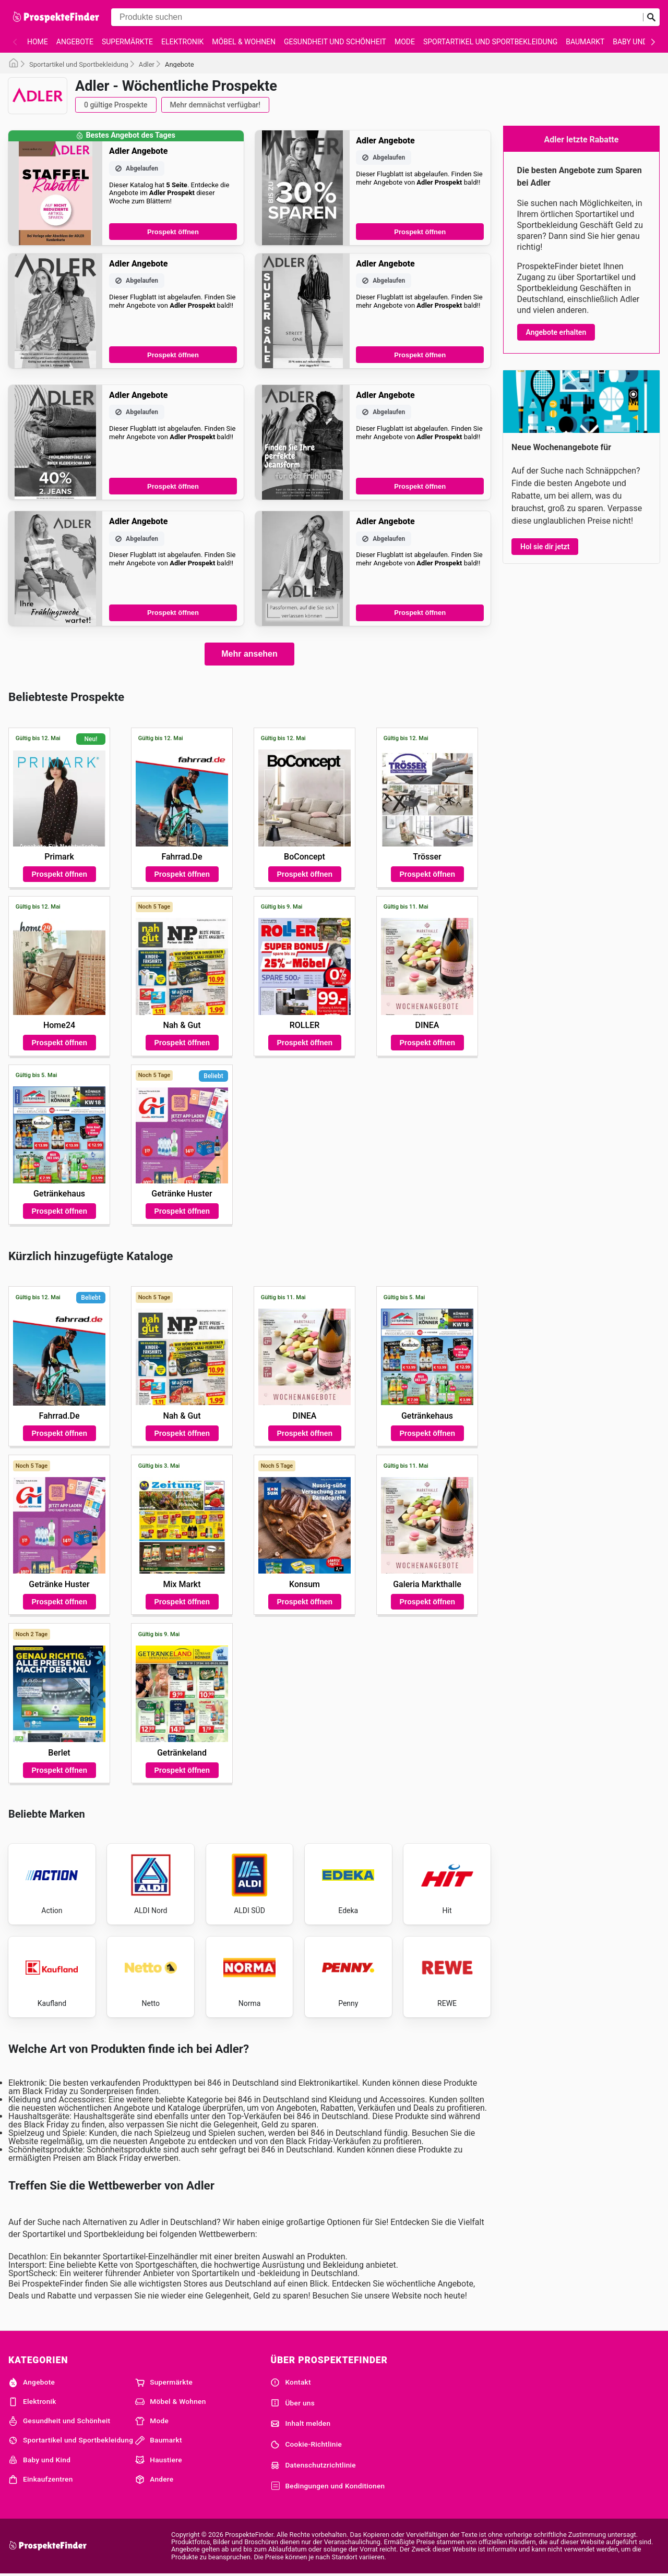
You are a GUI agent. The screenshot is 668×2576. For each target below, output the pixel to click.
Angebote (74, 42)
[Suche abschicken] (651, 17)
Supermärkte (127, 42)
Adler (146, 64)
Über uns (292, 2403)
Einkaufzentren (40, 2479)
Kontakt (290, 2382)
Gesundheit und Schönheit (335, 42)
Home (37, 42)
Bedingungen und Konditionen (327, 2486)
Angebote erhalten (556, 332)
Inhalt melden (300, 2423)
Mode (405, 42)
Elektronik (182, 42)
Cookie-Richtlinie (306, 2444)
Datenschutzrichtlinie (313, 2465)
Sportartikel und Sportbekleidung (490, 42)
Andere (154, 2479)
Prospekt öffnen (173, 232)
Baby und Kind (39, 2459)
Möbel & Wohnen (244, 42)
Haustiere (158, 2459)
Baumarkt (585, 42)
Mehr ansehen (249, 653)
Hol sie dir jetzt (544, 546)
